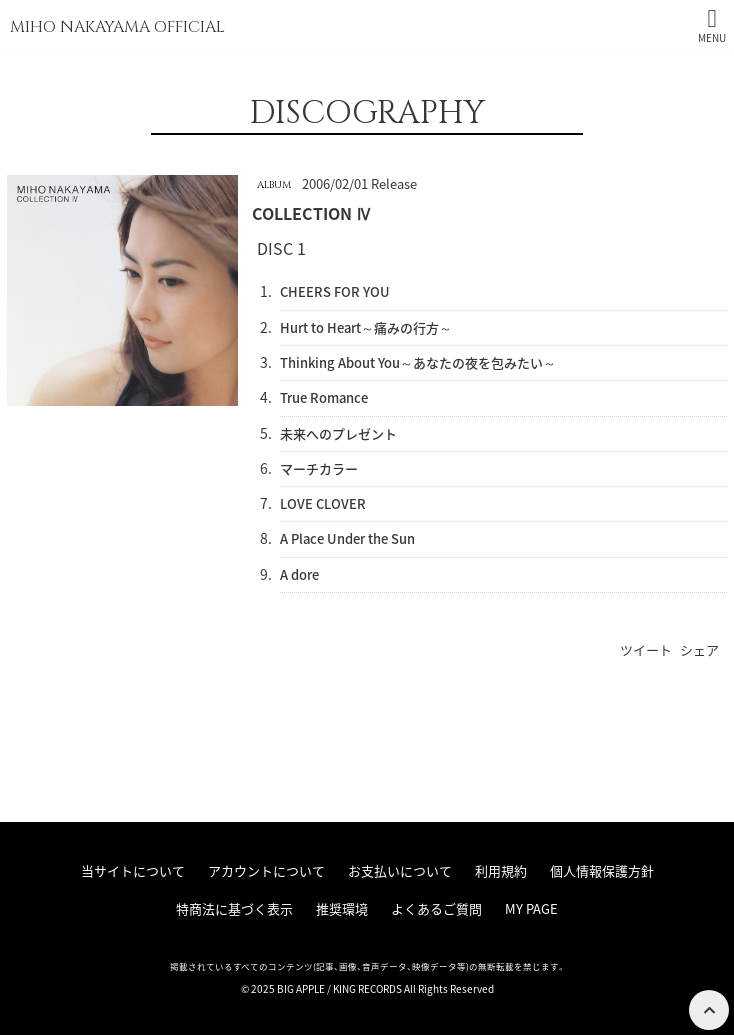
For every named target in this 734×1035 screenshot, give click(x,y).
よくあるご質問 (436, 908)
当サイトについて (133, 870)
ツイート (646, 649)
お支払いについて (400, 870)
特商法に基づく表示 (234, 908)
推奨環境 (342, 908)
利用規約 (501, 870)
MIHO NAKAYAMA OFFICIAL (117, 27)
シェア (699, 649)
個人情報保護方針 (602, 870)
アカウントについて (266, 870)
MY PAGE (531, 908)
